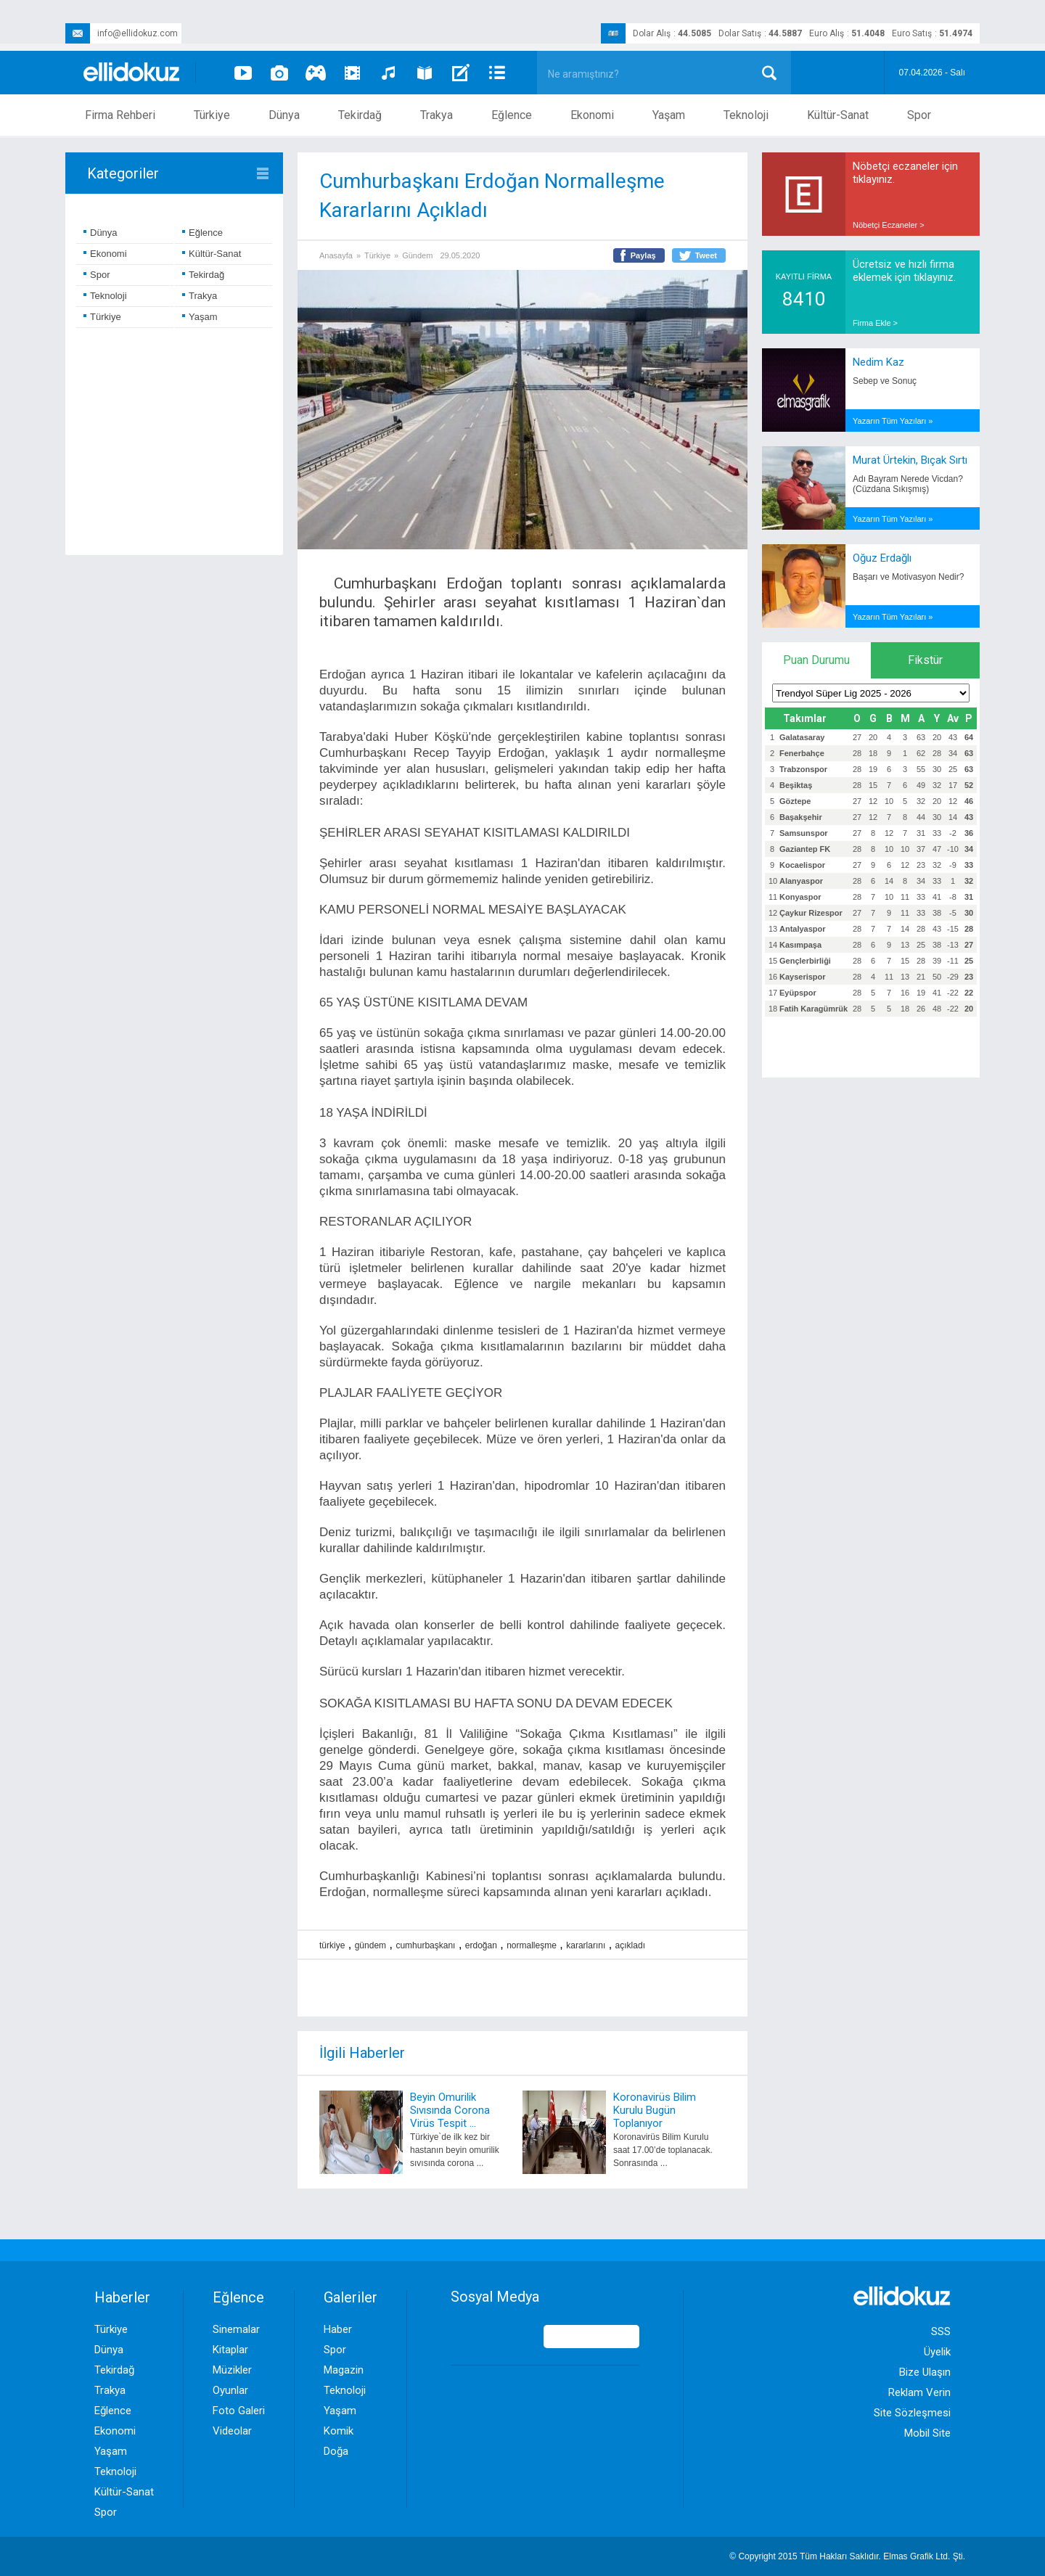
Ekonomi (592, 115)
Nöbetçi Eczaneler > (889, 225)
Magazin (344, 2369)
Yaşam (668, 115)
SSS (941, 2331)
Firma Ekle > (875, 323)
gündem (370, 1945)
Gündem (417, 255)
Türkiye (212, 115)
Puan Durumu (816, 660)
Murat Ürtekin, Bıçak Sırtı (910, 460)
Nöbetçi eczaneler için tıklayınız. (905, 173)
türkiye (332, 1945)
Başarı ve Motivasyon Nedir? (908, 577)
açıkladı (630, 1945)
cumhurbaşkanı (425, 1945)
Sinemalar (236, 2329)
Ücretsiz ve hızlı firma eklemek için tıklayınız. (904, 271)
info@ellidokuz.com (121, 33)
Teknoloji (746, 115)
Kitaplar (230, 2349)
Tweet (706, 255)
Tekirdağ (360, 115)
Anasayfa (336, 255)
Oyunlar (230, 2390)
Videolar (232, 2430)
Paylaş (643, 255)
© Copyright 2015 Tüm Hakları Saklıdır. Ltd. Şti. (847, 2556)
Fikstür (925, 660)
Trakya (436, 115)
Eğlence (511, 115)
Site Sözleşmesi (912, 2412)
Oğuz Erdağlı (882, 558)
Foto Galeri (239, 2410)
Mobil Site (927, 2433)
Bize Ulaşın (925, 2372)
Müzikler (232, 2369)
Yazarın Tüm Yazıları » (893, 421)
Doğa (336, 2451)
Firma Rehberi (120, 115)
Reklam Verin (919, 2392)
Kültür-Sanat (838, 115)
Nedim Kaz (878, 362)
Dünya (284, 115)
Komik (338, 2430)
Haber (338, 2329)
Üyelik (937, 2351)
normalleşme (532, 1945)
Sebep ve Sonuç (885, 381)
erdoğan (481, 1945)
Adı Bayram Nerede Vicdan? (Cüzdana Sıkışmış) (908, 484)
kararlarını (585, 1945)
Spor (919, 115)
